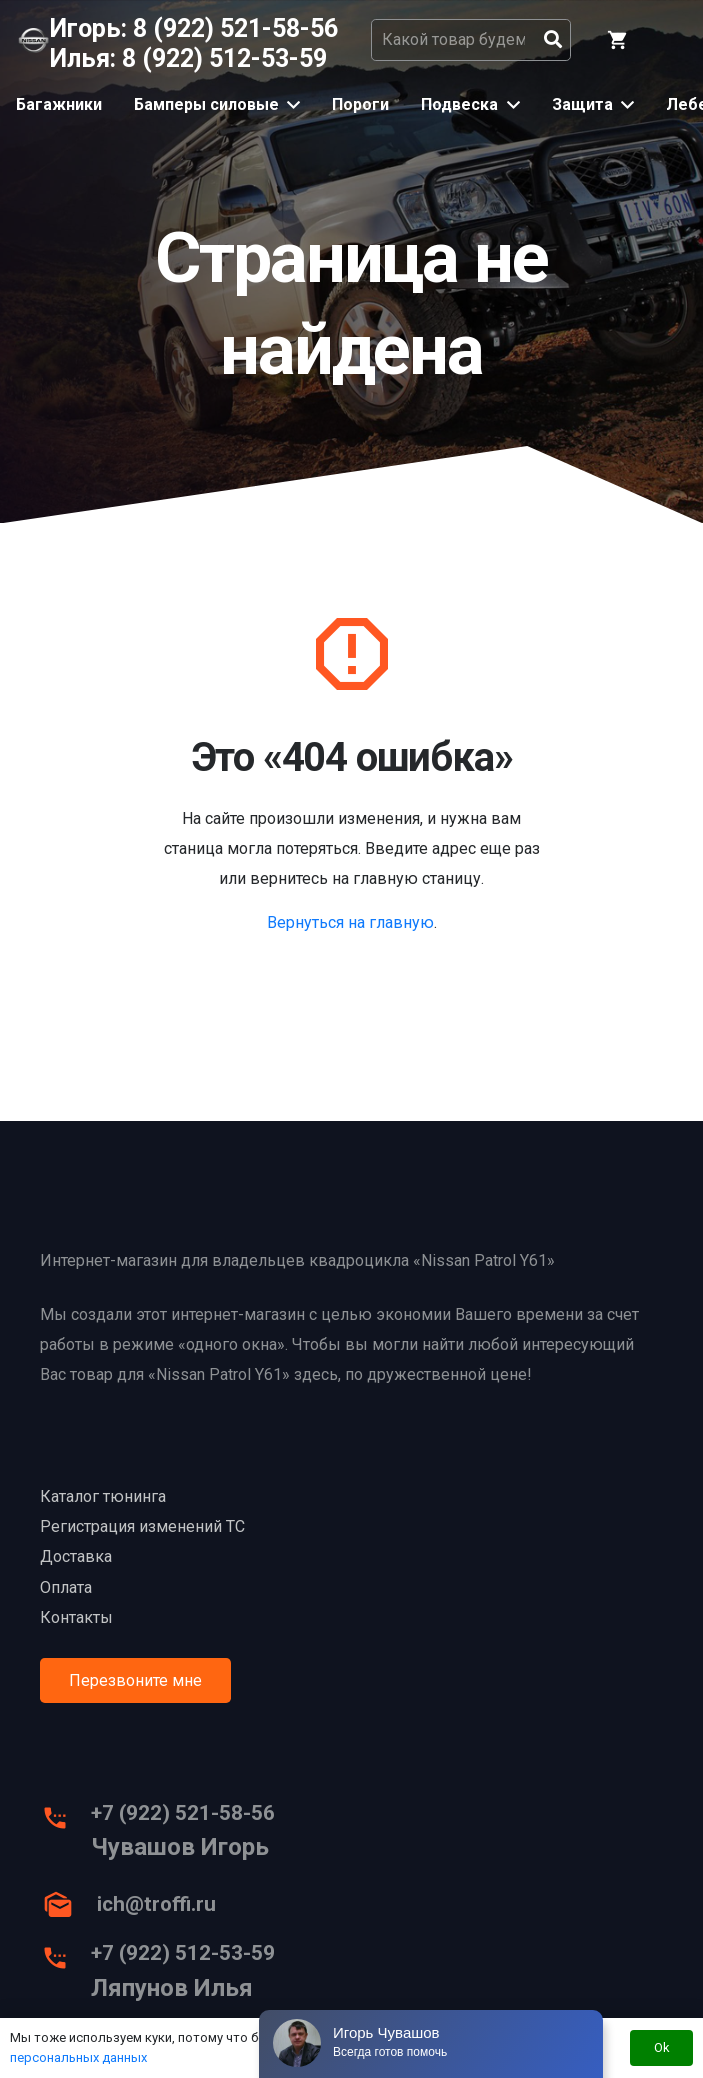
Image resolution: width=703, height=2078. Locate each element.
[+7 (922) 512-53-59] (65, 1963)
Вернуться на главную (350, 922)
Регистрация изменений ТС (142, 1526)
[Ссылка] (33, 40)
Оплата (66, 1587)
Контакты (76, 1617)
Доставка (76, 1556)
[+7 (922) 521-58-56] (65, 1823)
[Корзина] (618, 40)
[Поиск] (553, 40)
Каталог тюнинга (103, 1496)
